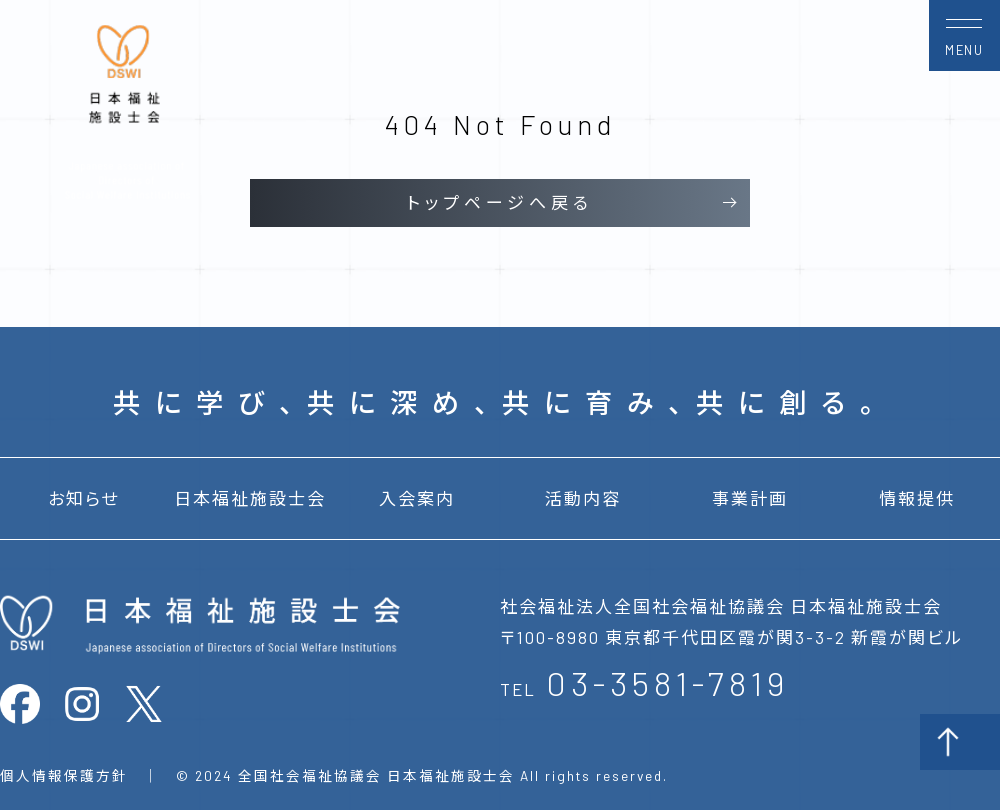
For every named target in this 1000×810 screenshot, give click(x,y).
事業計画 (750, 498)
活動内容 (583, 498)
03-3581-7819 (667, 682)
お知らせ (83, 498)
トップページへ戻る (500, 202)
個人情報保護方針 (64, 775)
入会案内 (417, 498)
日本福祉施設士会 (250, 498)
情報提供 (917, 498)
